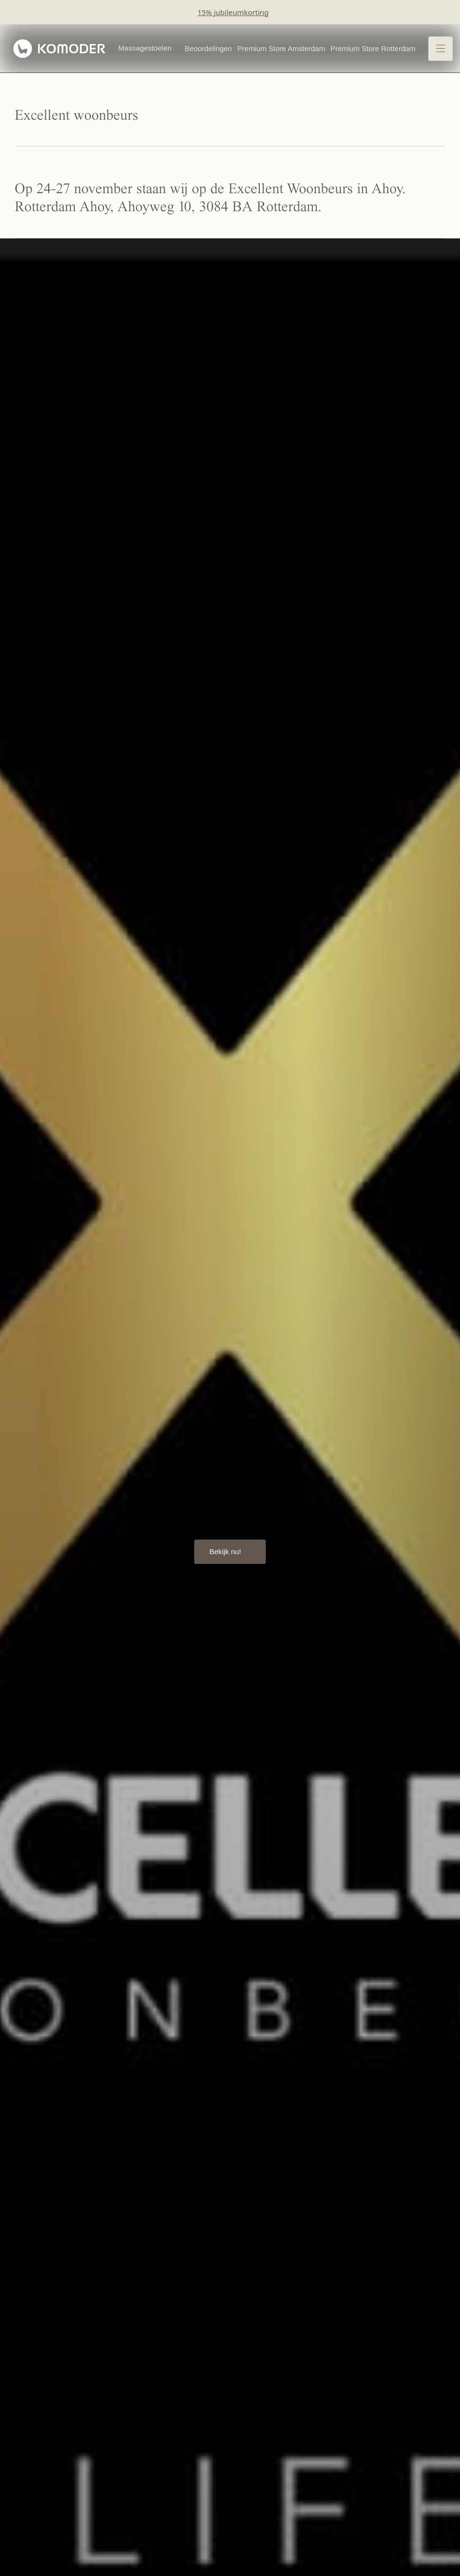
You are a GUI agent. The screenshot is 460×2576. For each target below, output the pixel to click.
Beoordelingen (208, 48)
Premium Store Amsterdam (281, 48)
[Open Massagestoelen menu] (176, 49)
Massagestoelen (144, 48)
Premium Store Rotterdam (373, 48)
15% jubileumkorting (233, 12)
